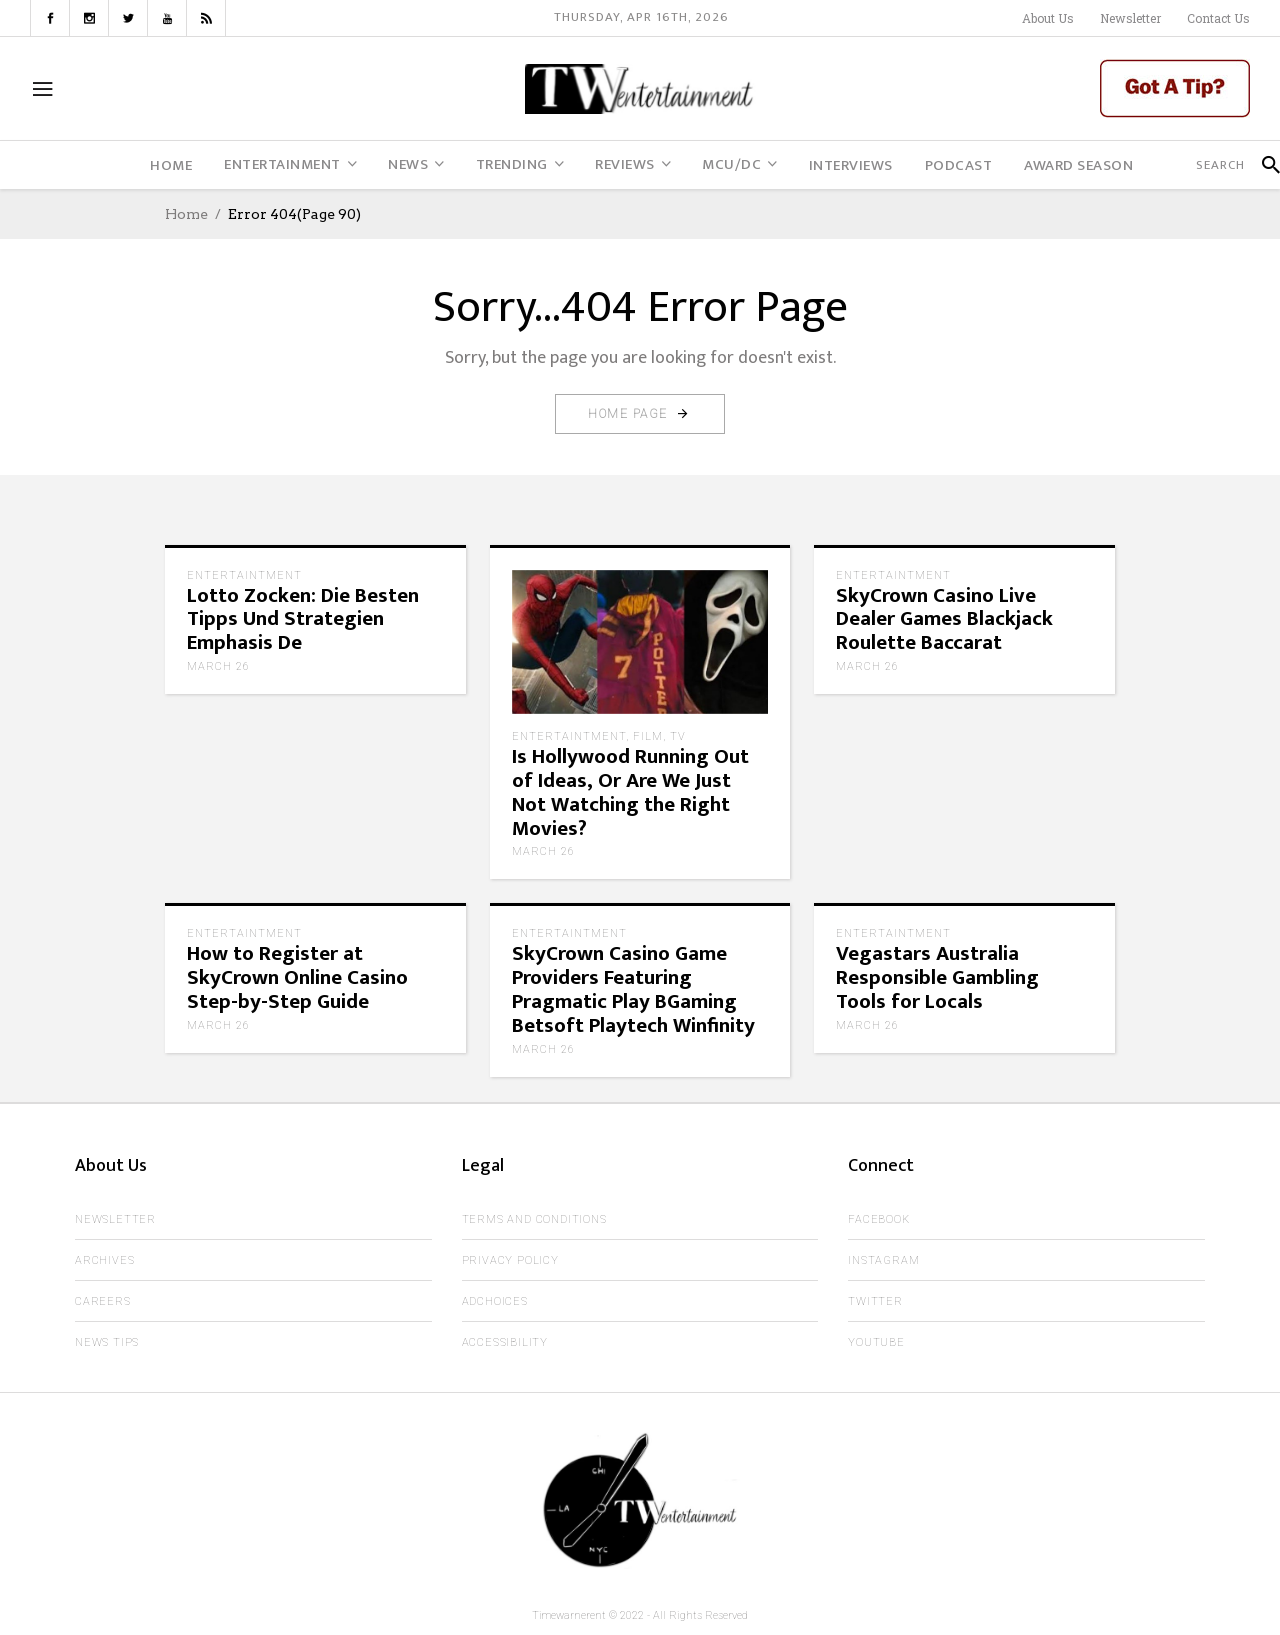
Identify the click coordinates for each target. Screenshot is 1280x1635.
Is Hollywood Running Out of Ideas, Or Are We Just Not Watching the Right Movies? (630, 792)
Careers (103, 1301)
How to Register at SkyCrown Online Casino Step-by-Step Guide (297, 977)
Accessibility (505, 1342)
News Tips (107, 1342)
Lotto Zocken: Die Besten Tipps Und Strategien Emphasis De (303, 619)
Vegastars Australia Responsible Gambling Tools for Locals (937, 977)
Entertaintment (244, 575)
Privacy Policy (510, 1260)
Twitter (875, 1301)
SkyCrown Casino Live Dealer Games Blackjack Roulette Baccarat (944, 619)
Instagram (883, 1260)
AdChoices (495, 1301)
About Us (1048, 18)
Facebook (878, 1219)
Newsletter (1130, 18)
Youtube (876, 1342)
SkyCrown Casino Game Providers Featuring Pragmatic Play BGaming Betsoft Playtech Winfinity (633, 989)
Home (186, 214)
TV (678, 736)
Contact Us (1218, 18)
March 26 (218, 666)
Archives (104, 1260)
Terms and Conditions (534, 1219)
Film (648, 736)
